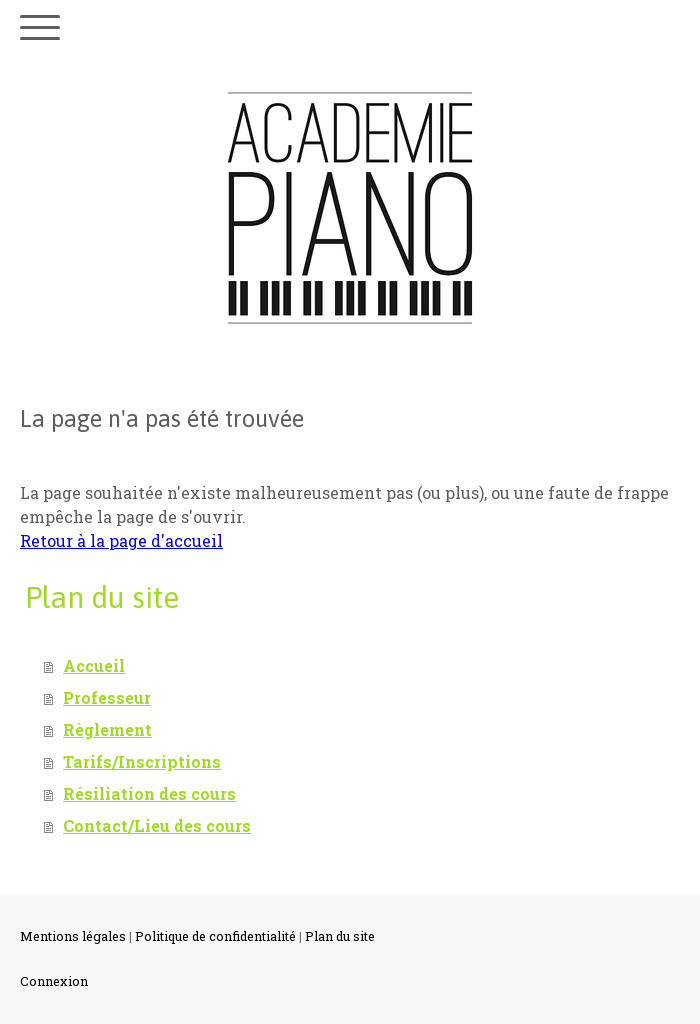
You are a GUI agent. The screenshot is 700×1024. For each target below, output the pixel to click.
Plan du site (340, 936)
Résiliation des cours (149, 793)
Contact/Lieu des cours (157, 825)
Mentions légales (73, 936)
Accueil (94, 665)
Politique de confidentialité (215, 936)
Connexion (54, 981)
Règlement (107, 729)
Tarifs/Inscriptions (142, 761)
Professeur (107, 697)
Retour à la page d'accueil (121, 540)
